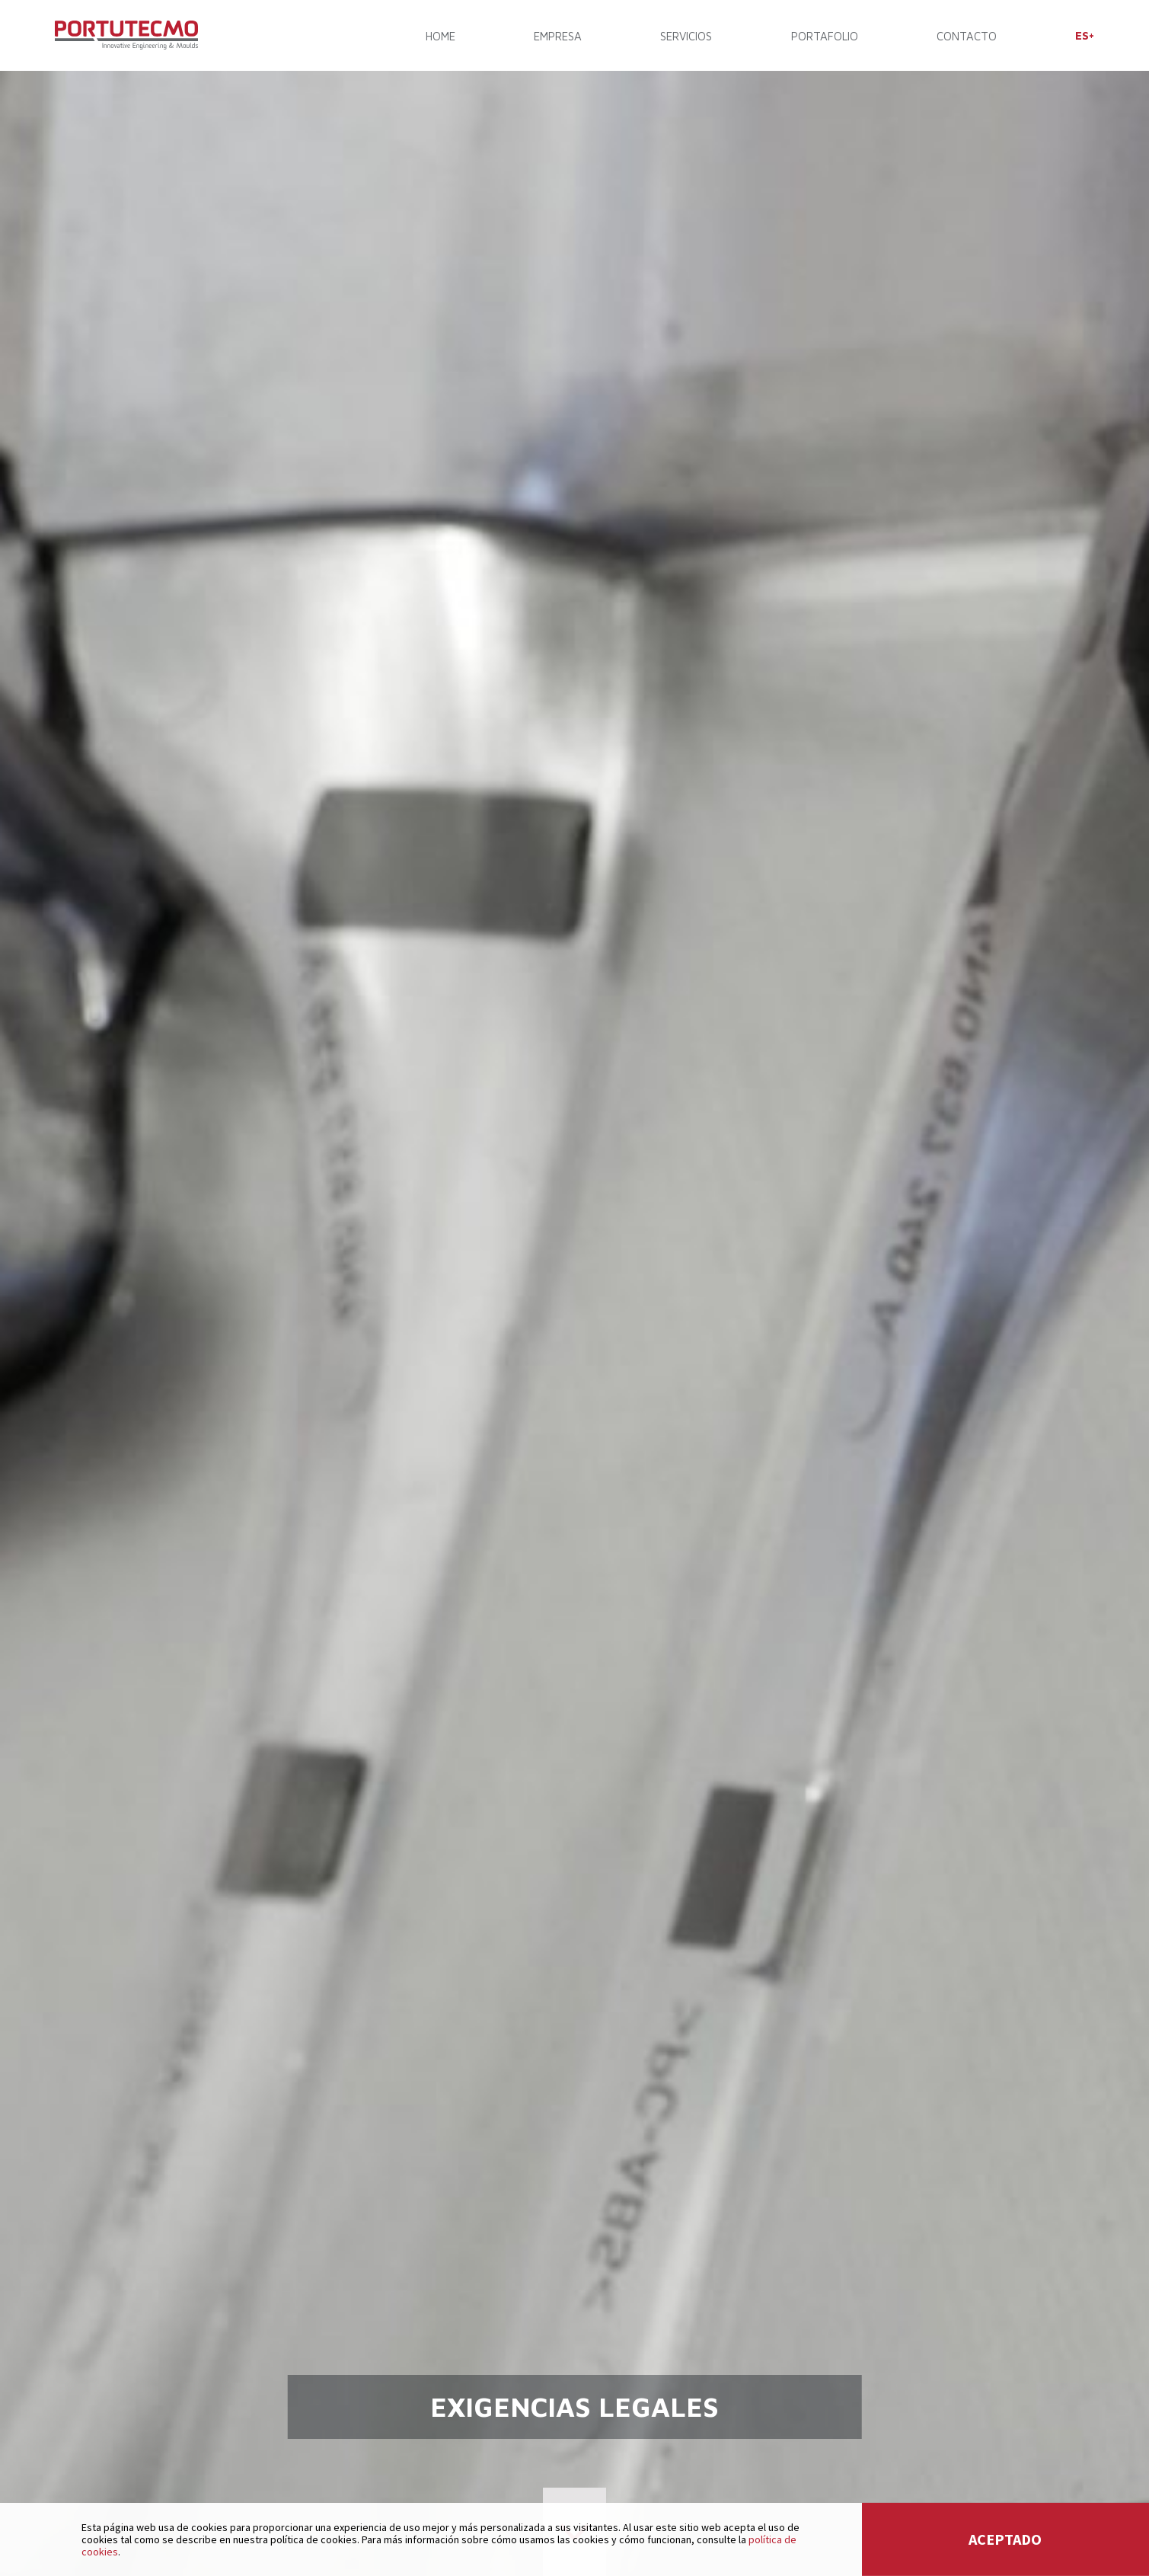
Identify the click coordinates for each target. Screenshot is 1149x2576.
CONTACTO (967, 36)
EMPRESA (558, 36)
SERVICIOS (686, 36)
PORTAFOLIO (824, 36)
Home (440, 36)
